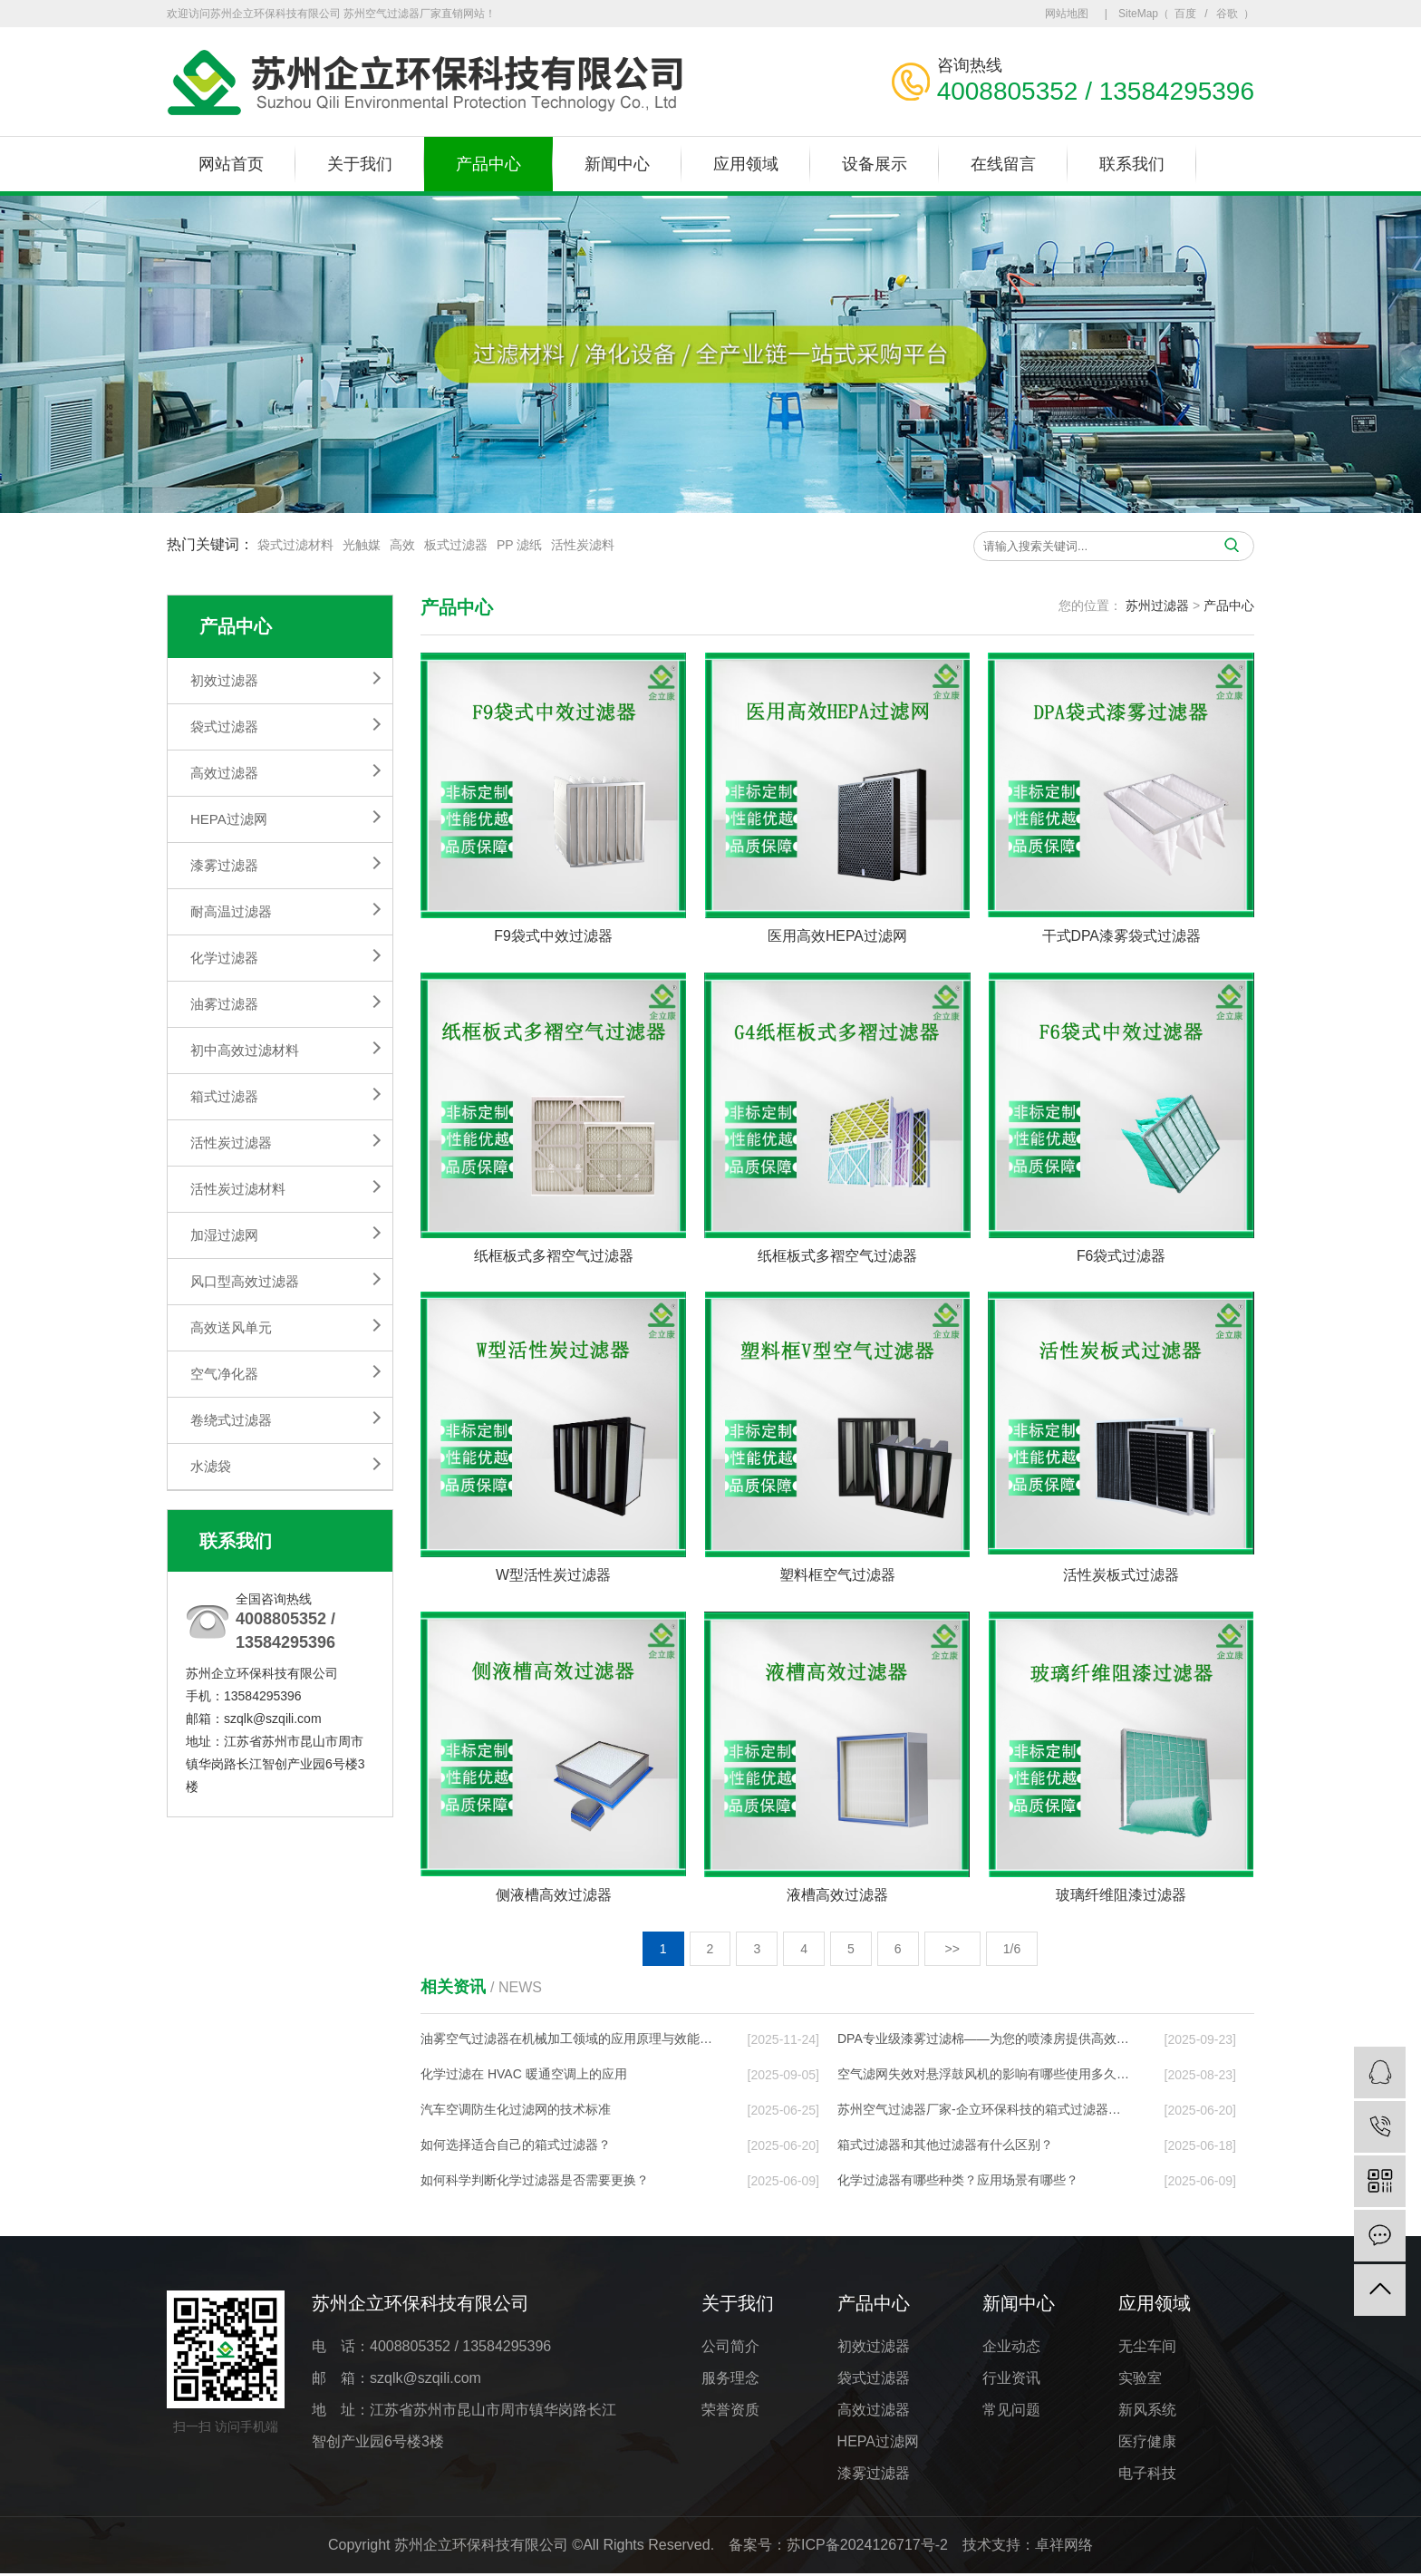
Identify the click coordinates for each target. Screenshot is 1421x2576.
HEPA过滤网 (228, 819)
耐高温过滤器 (231, 911)
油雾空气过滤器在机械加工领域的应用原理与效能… (566, 2040)
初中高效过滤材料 (244, 1050)
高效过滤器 (224, 772)
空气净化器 (224, 1373)
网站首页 (231, 164)
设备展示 (874, 164)
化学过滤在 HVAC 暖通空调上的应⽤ (523, 2075)
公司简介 (730, 2348)
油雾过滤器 (224, 1004)
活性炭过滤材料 (237, 1188)
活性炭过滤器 (231, 1142)
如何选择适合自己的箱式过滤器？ (515, 2146)
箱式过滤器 (224, 1096)
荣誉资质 (730, 2411)
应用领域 (745, 164)
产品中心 (488, 164)
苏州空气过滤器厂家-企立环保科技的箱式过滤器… (979, 2111)
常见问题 (1011, 2411)
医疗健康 (1147, 2443)
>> (952, 1951)
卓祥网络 (1064, 2546)
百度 (1185, 13)
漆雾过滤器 (224, 865)
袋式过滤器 (224, 726)
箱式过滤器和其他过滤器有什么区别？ (945, 2146)
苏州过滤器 (1157, 605)
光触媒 (362, 544)
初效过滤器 (224, 680)
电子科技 (1147, 2475)
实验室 (1140, 2379)
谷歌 (1227, 13)
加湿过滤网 (224, 1235)
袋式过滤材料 (295, 544)
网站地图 (1066, 13)
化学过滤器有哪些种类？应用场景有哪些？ (957, 2181)
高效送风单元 (231, 1327)
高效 (402, 544)
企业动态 (1011, 2348)
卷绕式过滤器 (231, 1420)
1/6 (1011, 1951)
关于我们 (359, 164)
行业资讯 (1011, 2379)
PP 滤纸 (519, 544)
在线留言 (1003, 164)
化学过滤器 (224, 957)
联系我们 (1132, 164)
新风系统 (1147, 2411)
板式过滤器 (456, 544)
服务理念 (730, 2379)
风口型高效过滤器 (244, 1281)
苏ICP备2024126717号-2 (867, 2546)
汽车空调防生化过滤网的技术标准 (515, 2111)
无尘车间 (1147, 2348)
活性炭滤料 (582, 544)
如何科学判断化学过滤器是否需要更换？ (534, 2181)
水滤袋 (210, 1466)
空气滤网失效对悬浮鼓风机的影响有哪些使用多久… (983, 2075)
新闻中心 (617, 164)
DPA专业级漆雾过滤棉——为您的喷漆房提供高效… (983, 2040)
